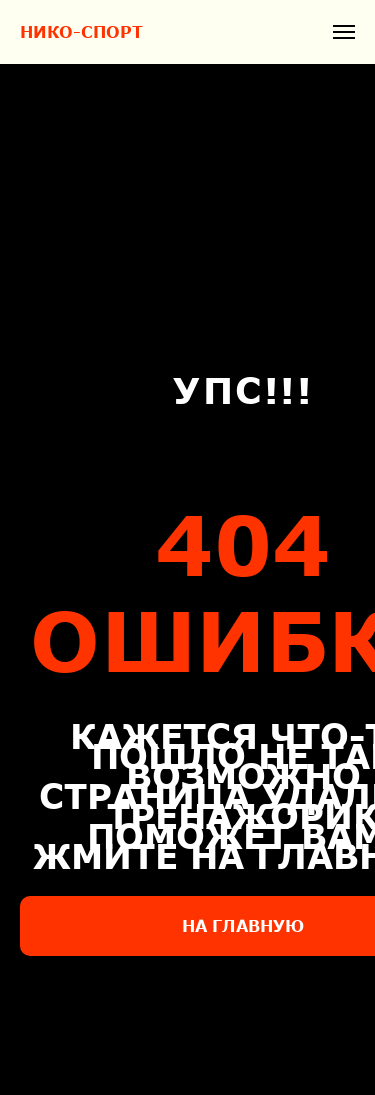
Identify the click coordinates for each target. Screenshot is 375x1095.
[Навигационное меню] (344, 32)
